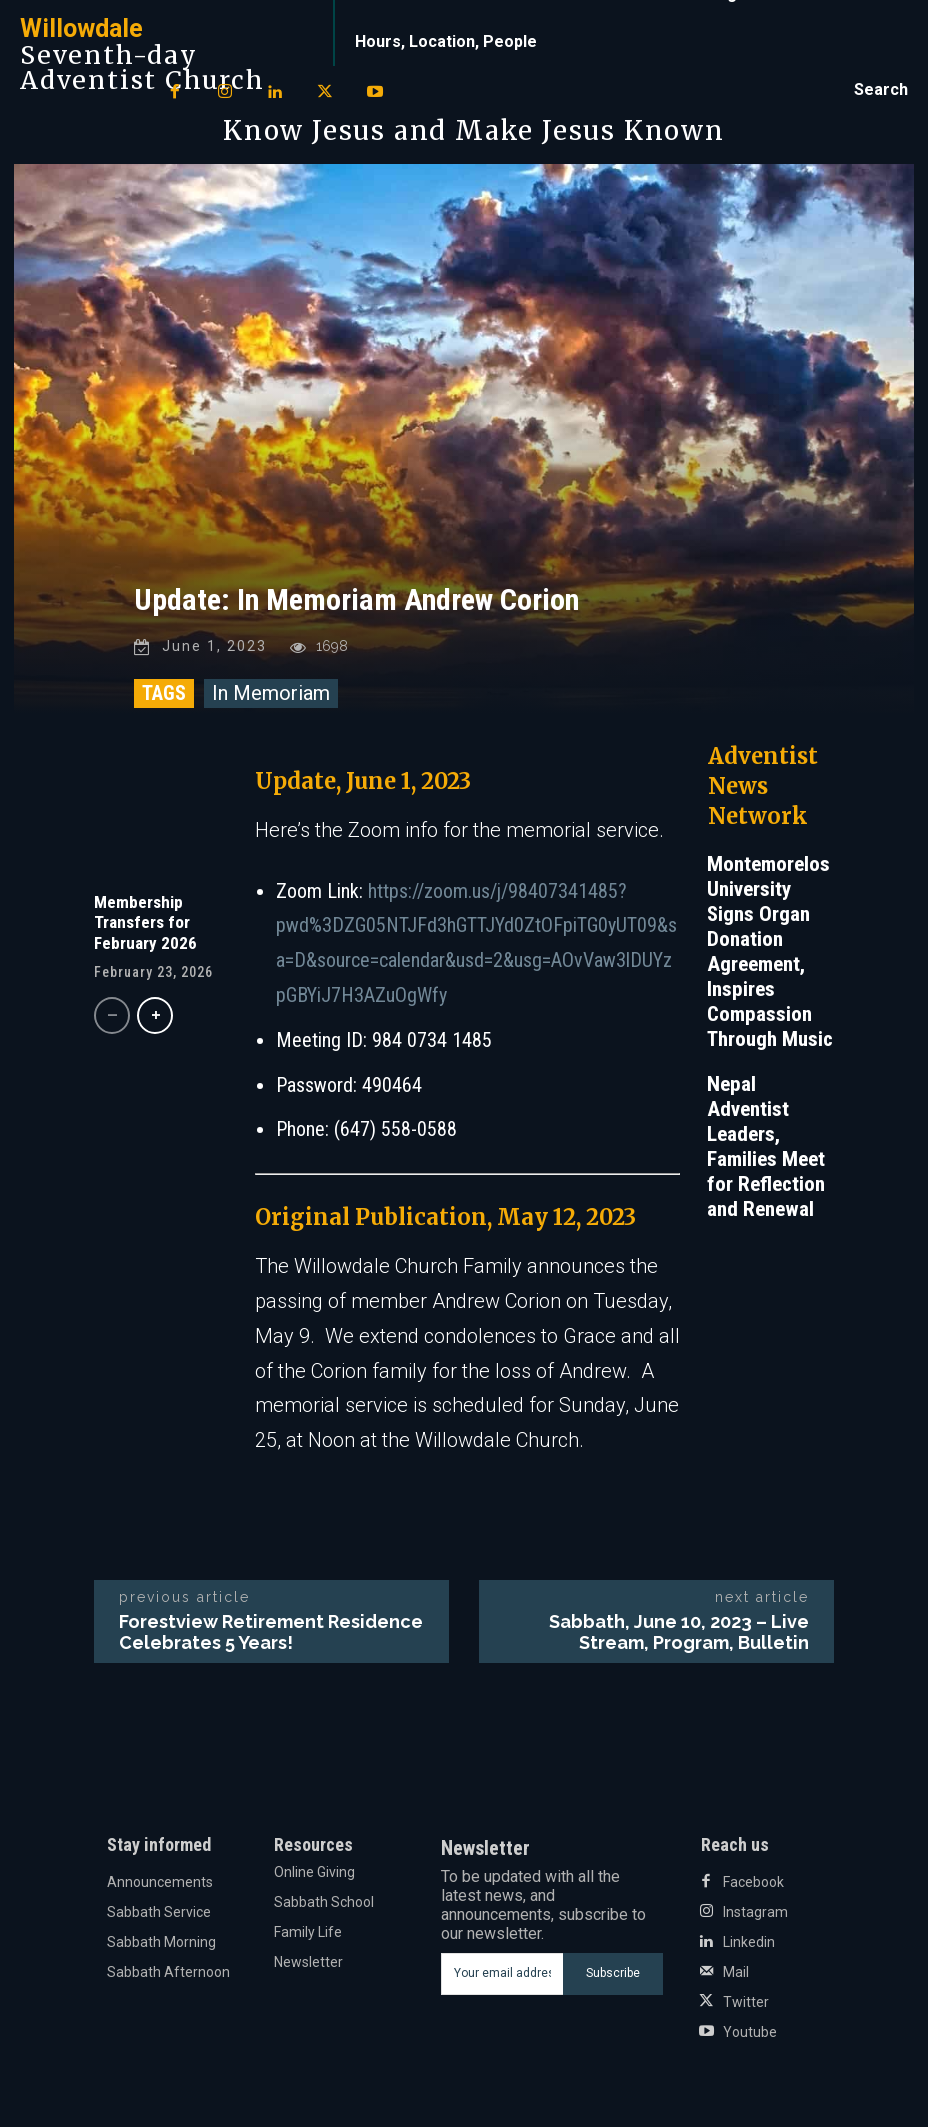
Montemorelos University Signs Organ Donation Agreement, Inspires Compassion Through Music (770, 951)
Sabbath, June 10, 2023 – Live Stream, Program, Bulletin (679, 1632)
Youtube (750, 2032)
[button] (881, 90)
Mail (736, 1972)
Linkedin (749, 1942)
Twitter (746, 2002)
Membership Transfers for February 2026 (145, 922)
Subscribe (613, 1974)
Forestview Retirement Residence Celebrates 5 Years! (271, 1632)
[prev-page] (112, 1015)
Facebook (753, 1882)
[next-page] (155, 1015)
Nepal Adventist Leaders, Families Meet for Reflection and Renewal (766, 1146)
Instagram (755, 1912)
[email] (502, 1974)
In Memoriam (271, 693)
